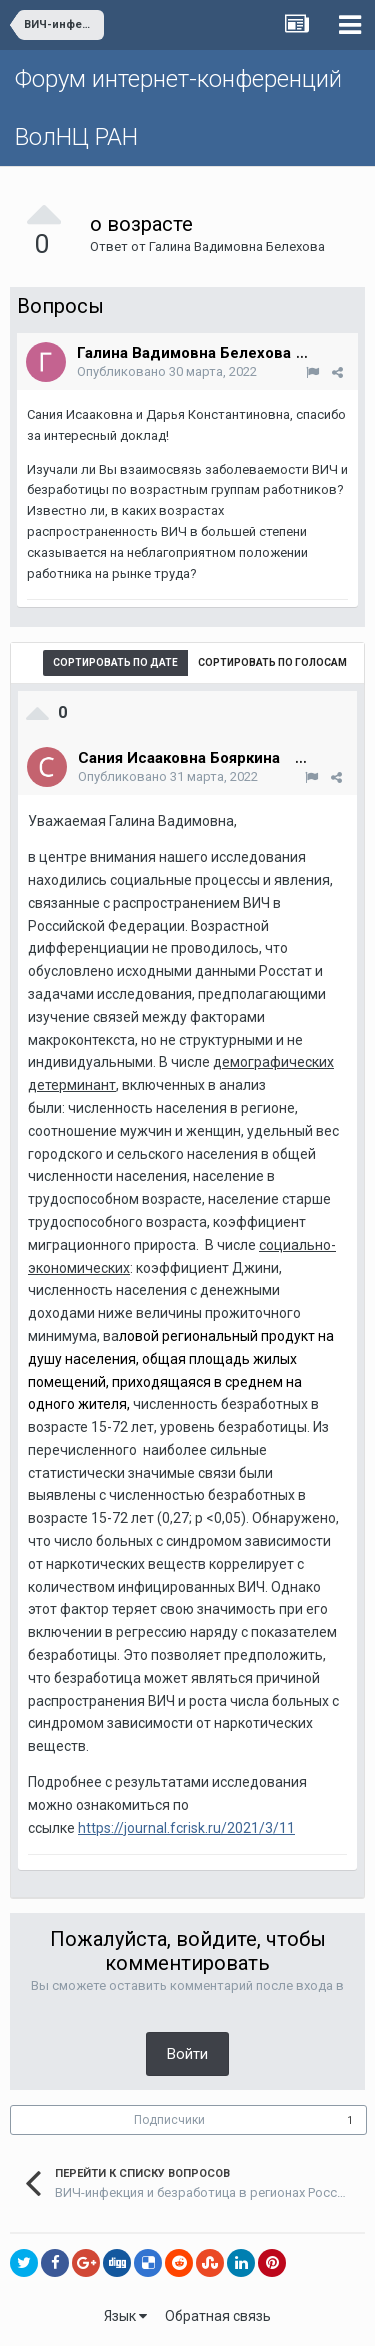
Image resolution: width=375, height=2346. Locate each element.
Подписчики (169, 2120)
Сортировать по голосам (272, 662)
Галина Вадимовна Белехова (237, 246)
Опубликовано (167, 371)
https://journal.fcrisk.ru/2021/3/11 (186, 1828)
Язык (125, 2316)
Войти (187, 2054)
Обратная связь (218, 2316)
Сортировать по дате (115, 662)
